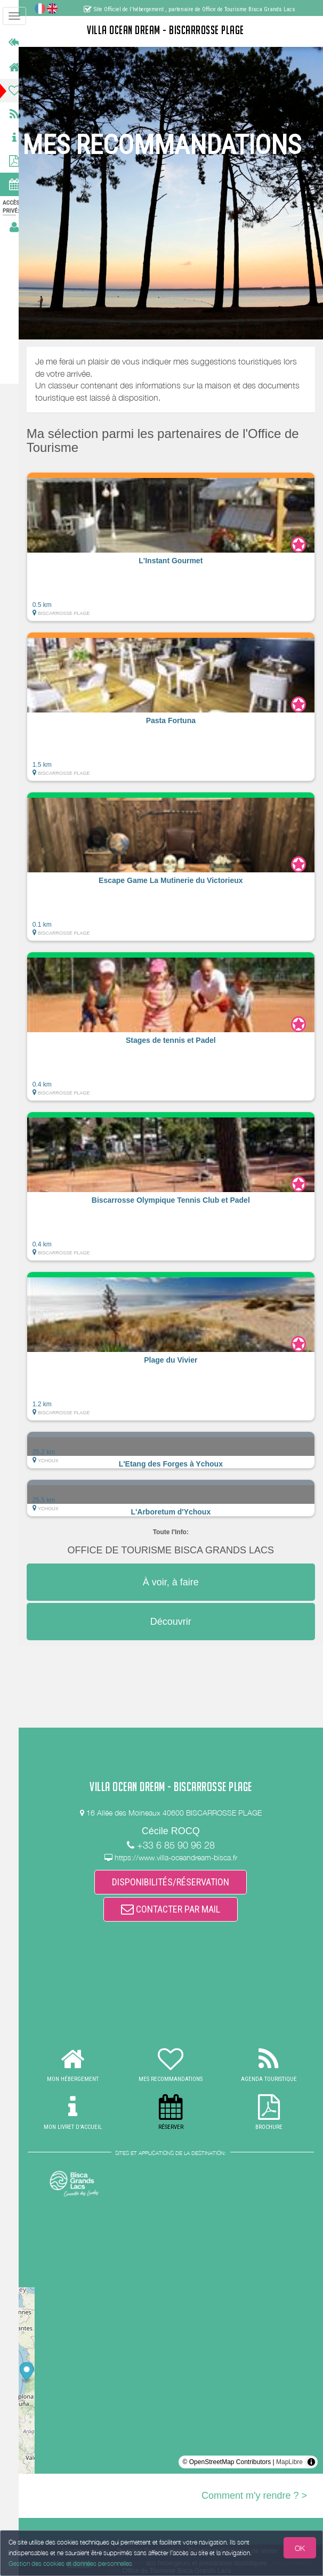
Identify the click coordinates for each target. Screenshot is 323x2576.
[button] (175, 546)
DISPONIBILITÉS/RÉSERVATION (176, 1881)
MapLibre (289, 2462)
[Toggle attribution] (311, 2462)
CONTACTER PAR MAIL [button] (175, 1909)
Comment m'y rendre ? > (254, 2495)
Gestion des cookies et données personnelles (70, 2563)
